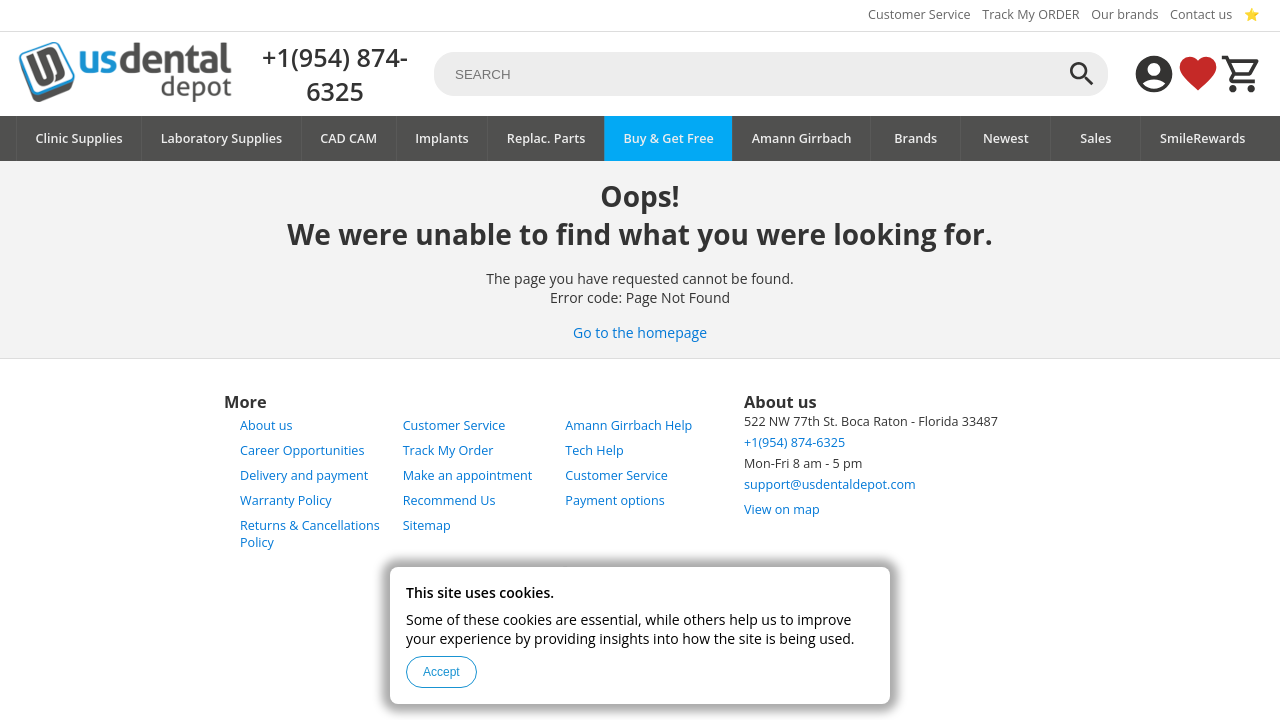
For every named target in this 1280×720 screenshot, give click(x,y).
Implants (442, 138)
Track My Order (448, 450)
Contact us (1201, 14)
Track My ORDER (1030, 14)
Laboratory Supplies (222, 138)
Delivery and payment (304, 475)
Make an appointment (468, 475)
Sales (1095, 138)
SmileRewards (1203, 138)
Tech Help (594, 450)
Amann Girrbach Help (628, 425)
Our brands (1124, 14)
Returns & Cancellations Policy (310, 534)
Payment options (614, 500)
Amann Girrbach (802, 138)
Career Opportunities (302, 450)
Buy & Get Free (668, 138)
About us (266, 425)
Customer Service (919, 14)
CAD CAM (348, 138)
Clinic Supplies (79, 138)
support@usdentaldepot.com (830, 484)
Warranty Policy (286, 500)
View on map (782, 509)
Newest (1006, 138)
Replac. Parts (546, 138)
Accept (441, 672)
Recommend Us (449, 500)
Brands (915, 138)
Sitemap (427, 525)
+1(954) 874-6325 (335, 74)
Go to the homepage (640, 332)
